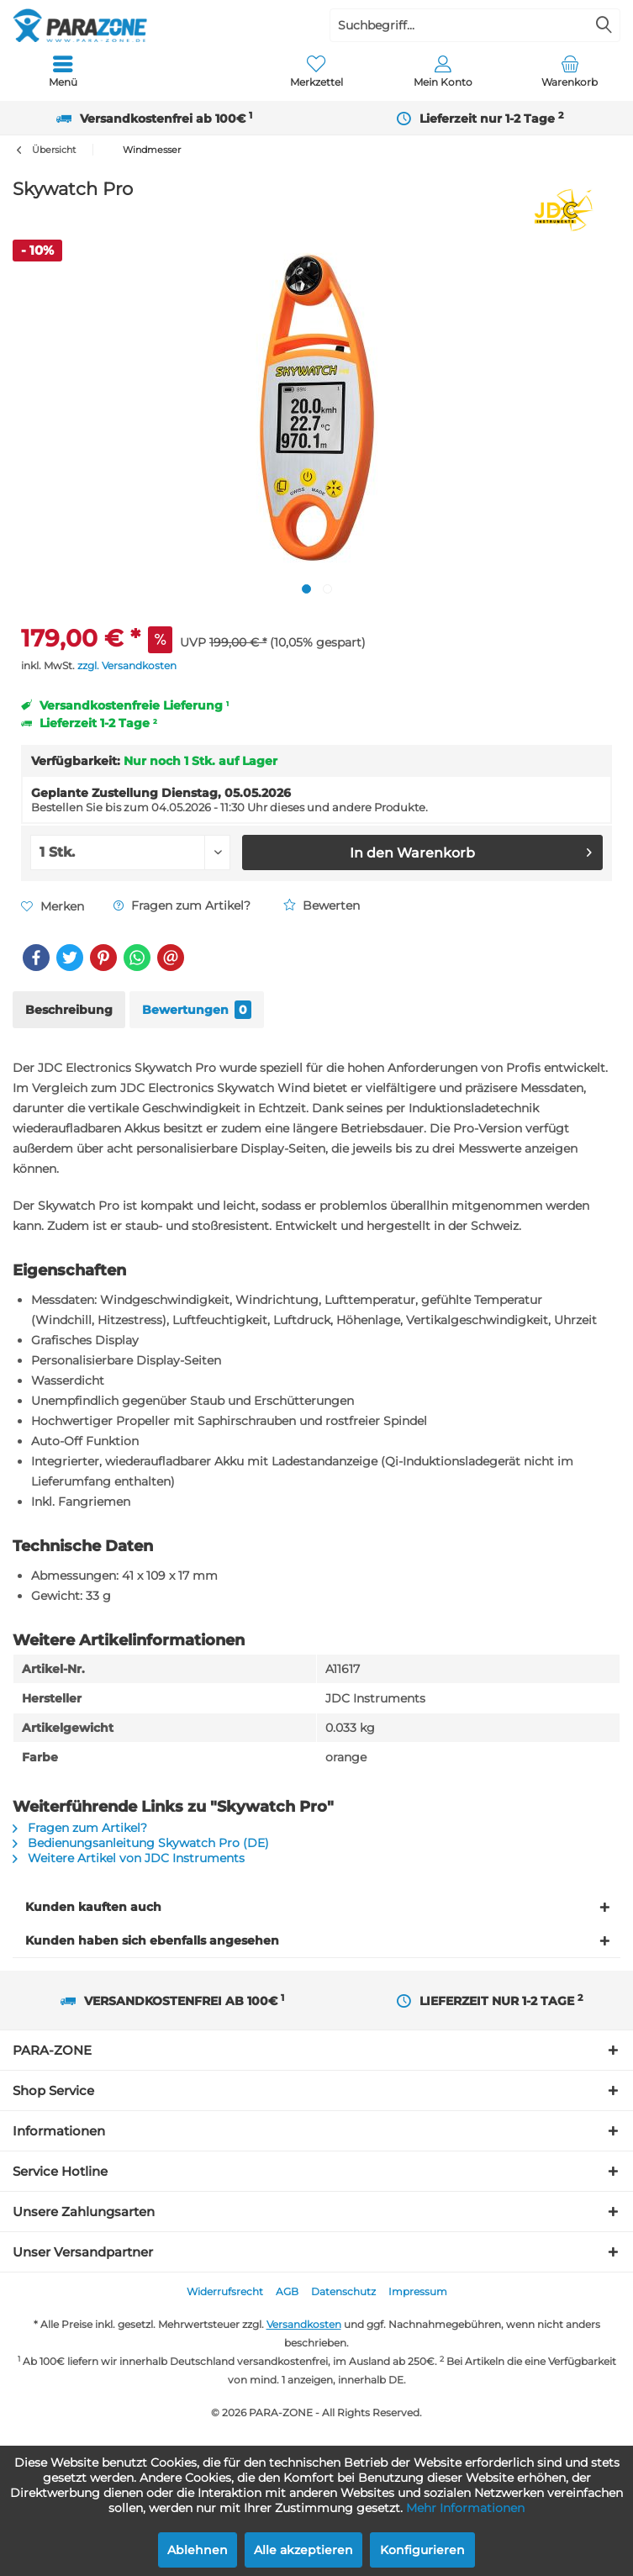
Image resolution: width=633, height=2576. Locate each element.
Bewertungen (196, 1009)
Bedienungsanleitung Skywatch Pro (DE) (141, 1842)
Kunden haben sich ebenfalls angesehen (152, 1940)
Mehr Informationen (465, 2507)
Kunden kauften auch (93, 1906)
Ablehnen (197, 2550)
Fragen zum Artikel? (182, 905)
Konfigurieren (422, 2550)
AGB (287, 2291)
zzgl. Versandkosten (127, 665)
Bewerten (321, 905)
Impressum (417, 2291)
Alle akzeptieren (303, 2550)
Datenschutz (343, 2291)
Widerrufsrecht (225, 2291)
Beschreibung (69, 1009)
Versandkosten (303, 2324)
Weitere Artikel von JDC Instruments (129, 1858)
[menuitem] (63, 71)
